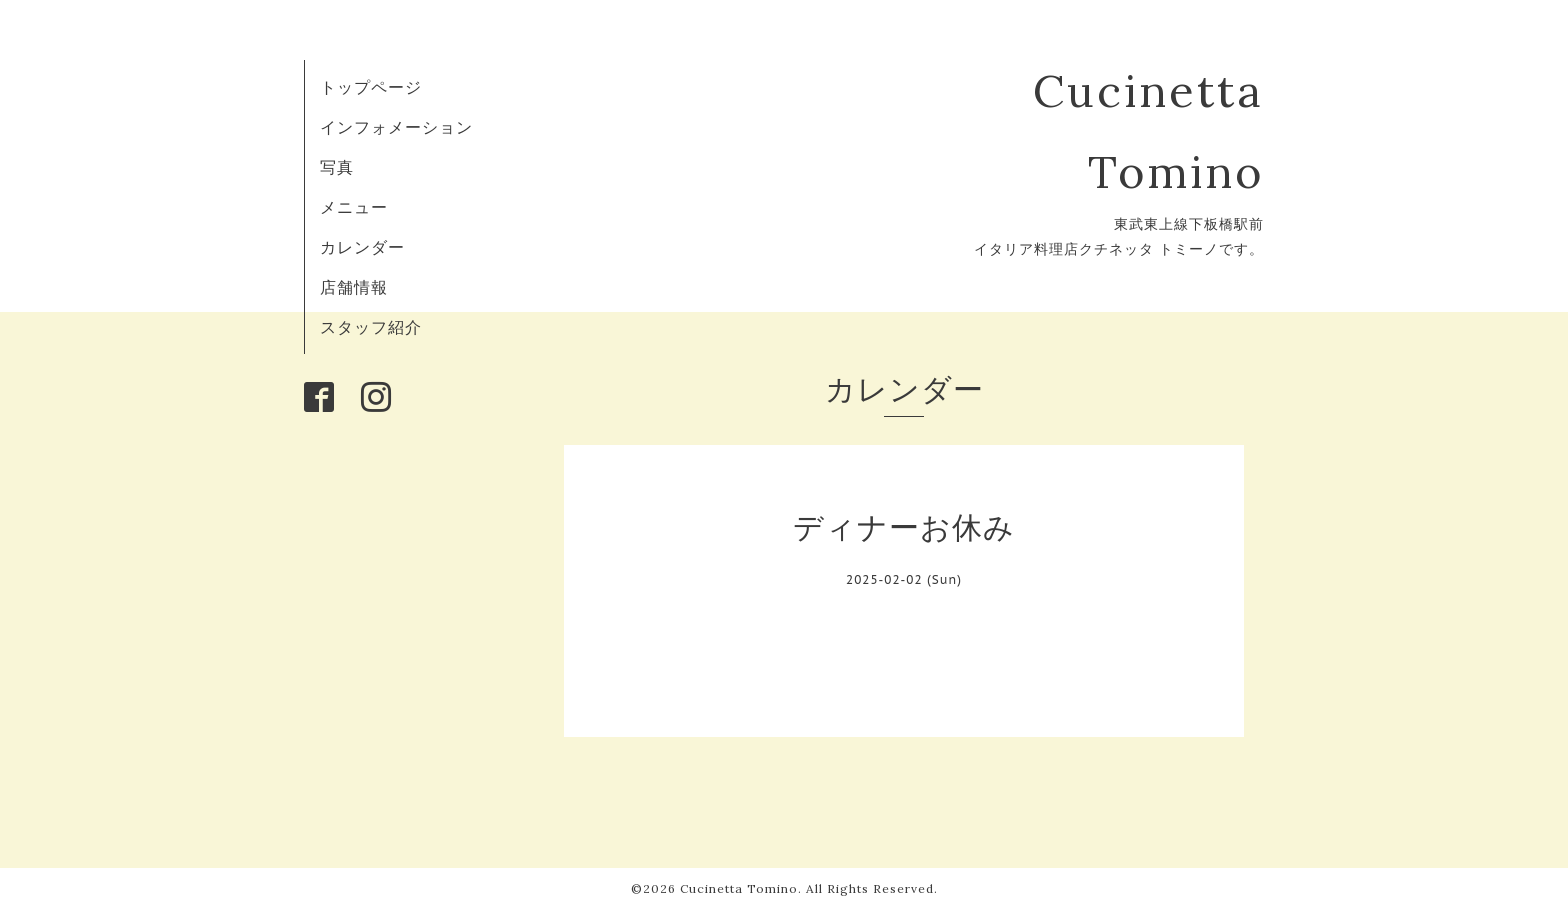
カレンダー (362, 247)
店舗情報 (354, 287)
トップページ (371, 87)
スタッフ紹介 (371, 327)
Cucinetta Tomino (739, 888)
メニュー (354, 207)
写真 (337, 167)
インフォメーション (396, 127)
